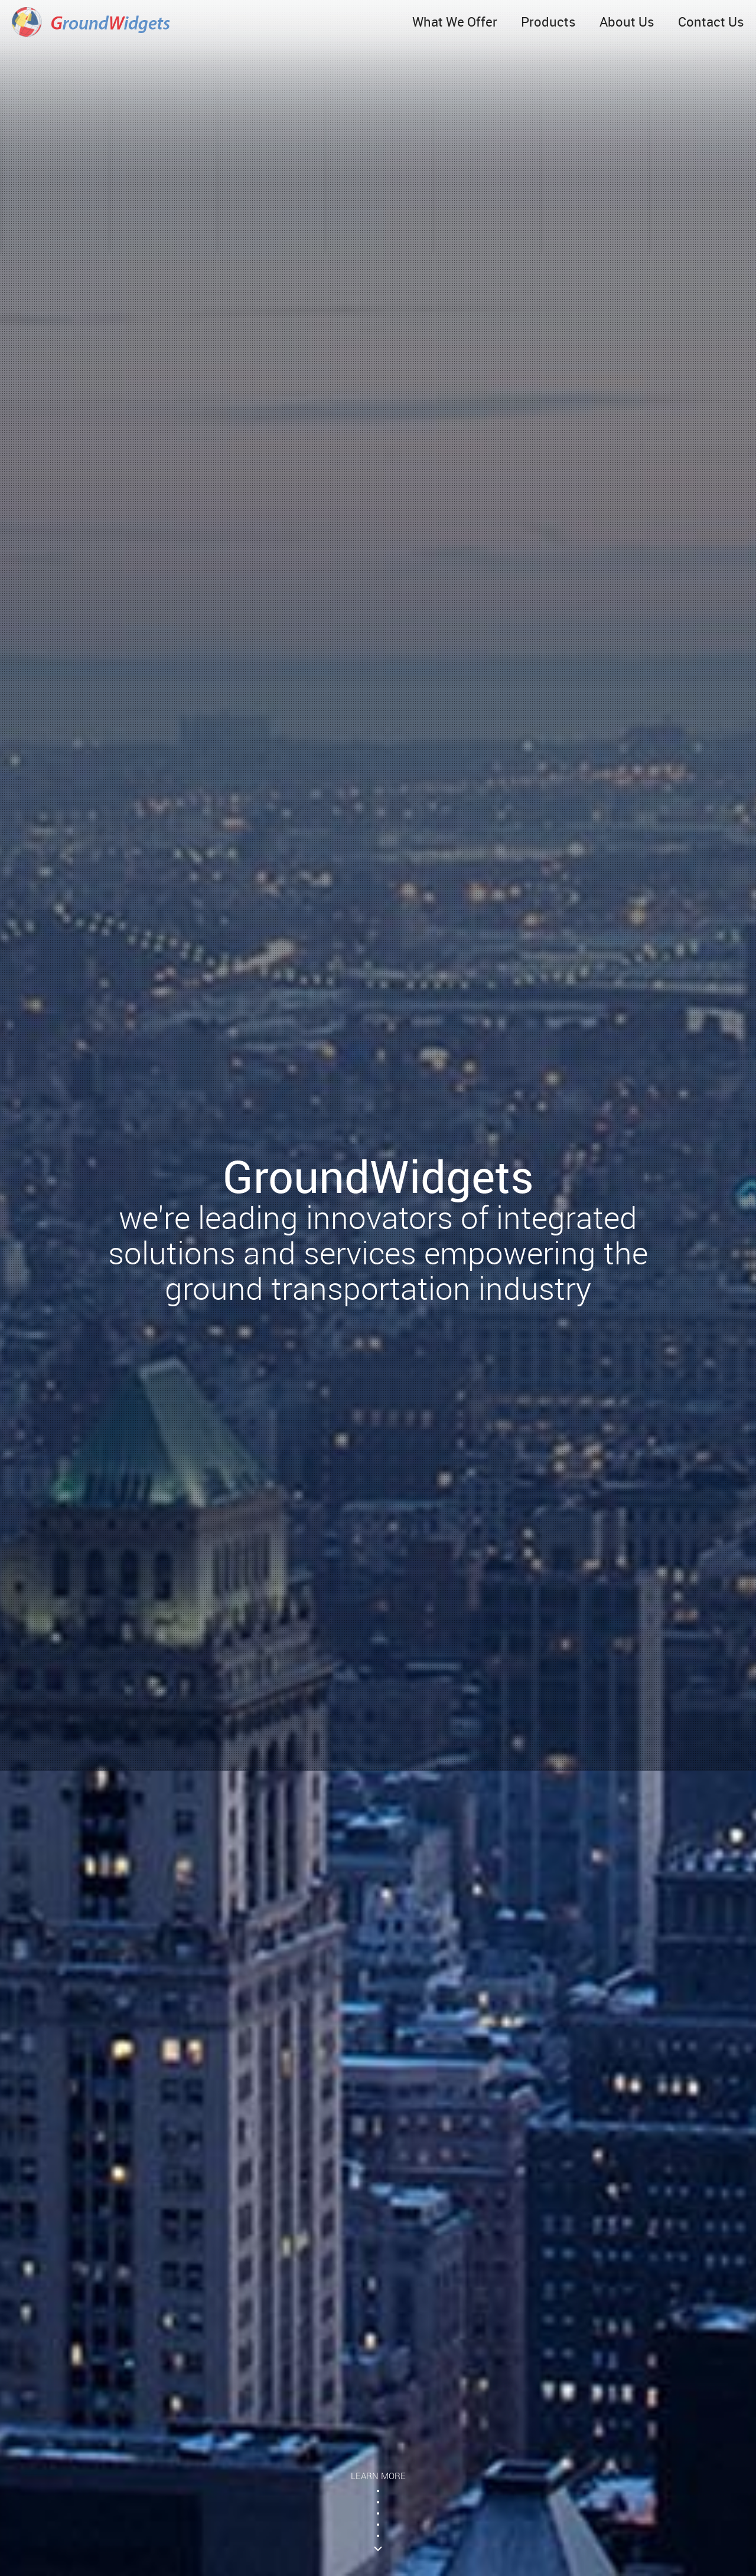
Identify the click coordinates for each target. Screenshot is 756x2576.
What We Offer (454, 21)
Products (548, 21)
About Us (626, 21)
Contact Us (711, 21)
